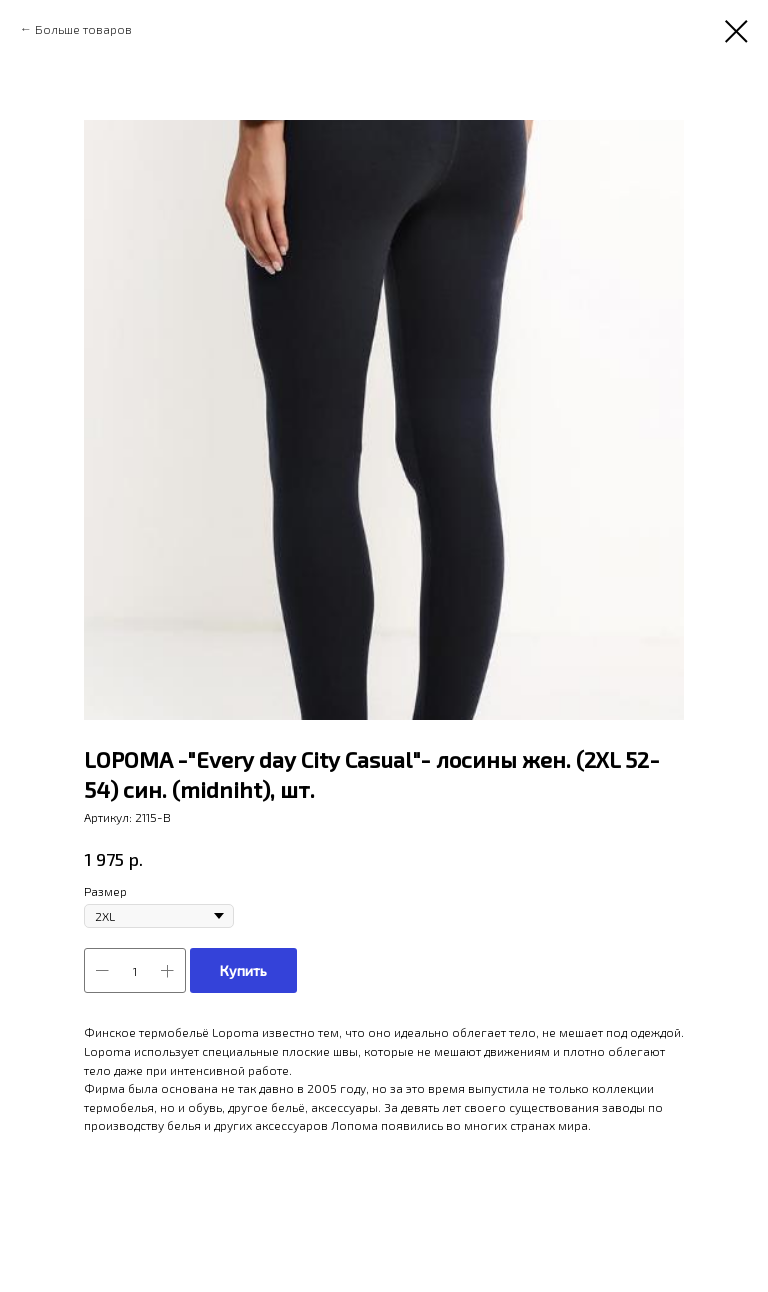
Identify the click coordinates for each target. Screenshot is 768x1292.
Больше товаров (83, 29)
